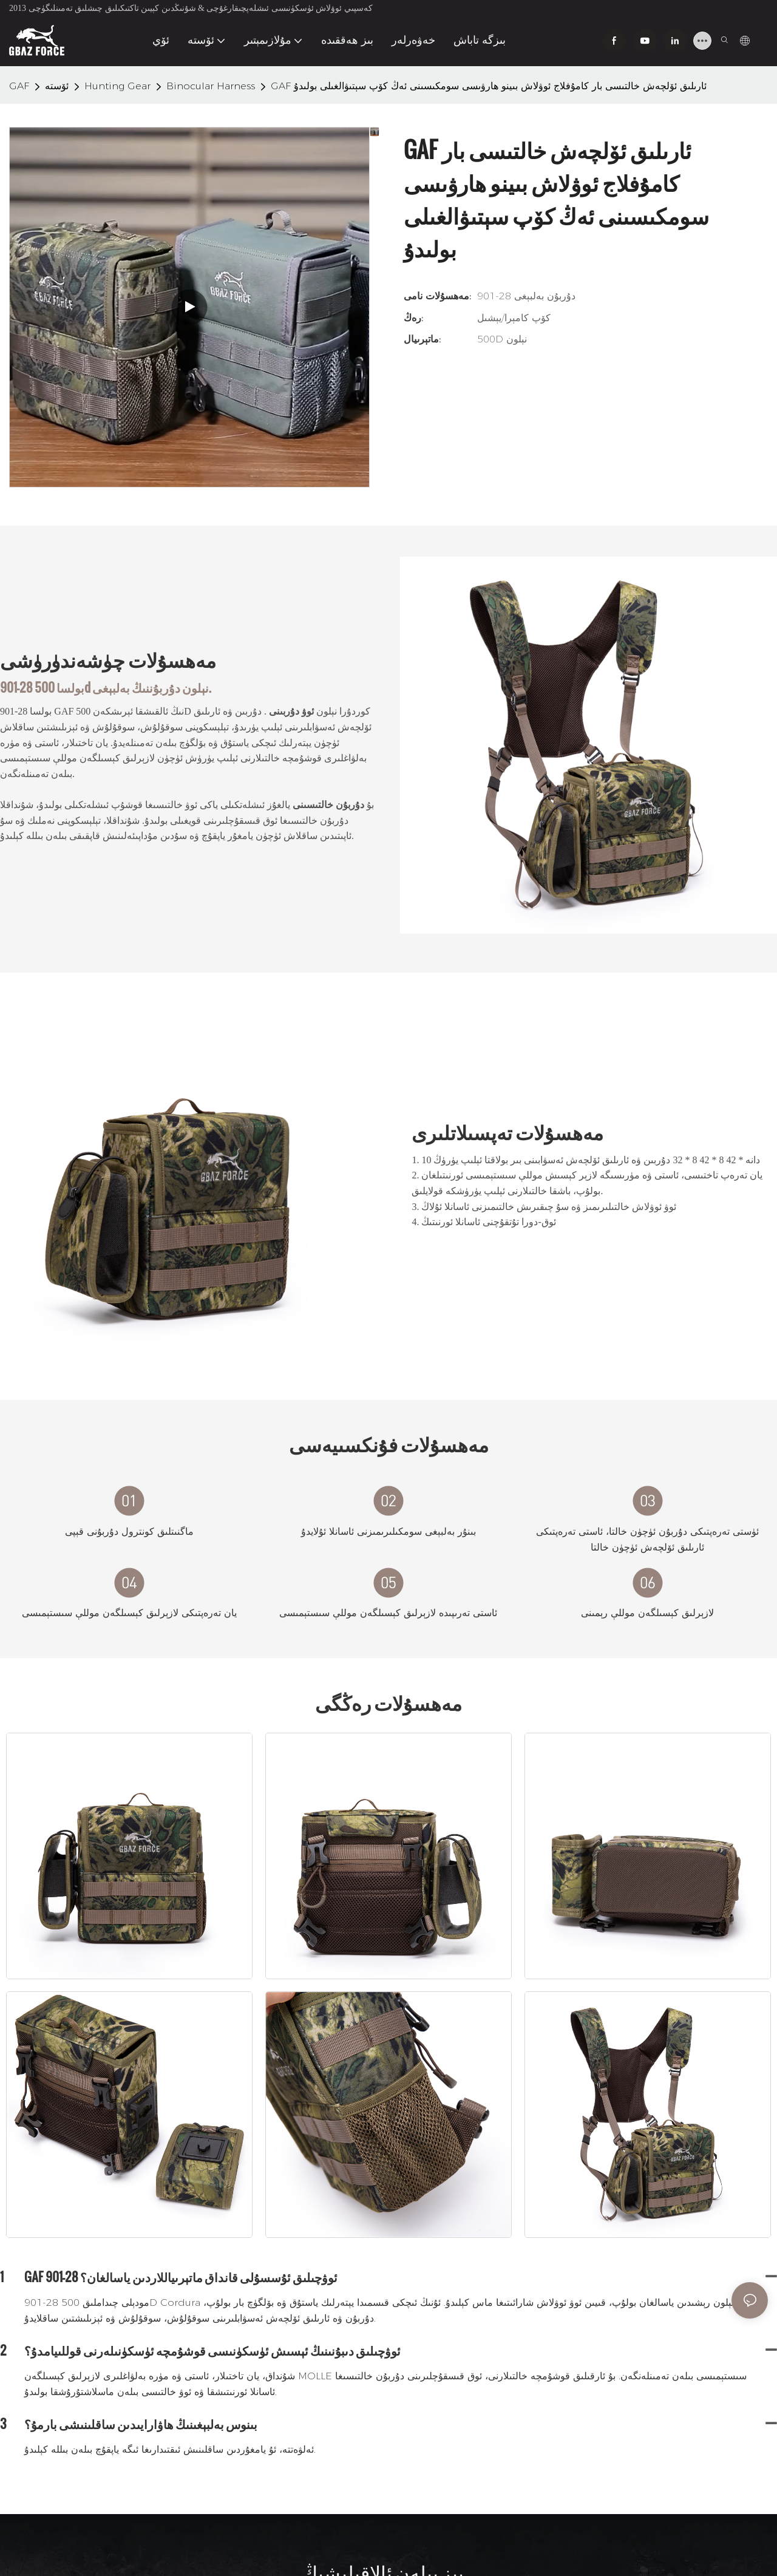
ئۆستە (57, 86)
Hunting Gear (117, 86)
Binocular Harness (210, 86)
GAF (19, 86)
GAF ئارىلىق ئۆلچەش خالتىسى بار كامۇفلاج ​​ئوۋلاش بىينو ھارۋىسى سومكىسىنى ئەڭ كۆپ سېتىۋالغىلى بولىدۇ (489, 86)
